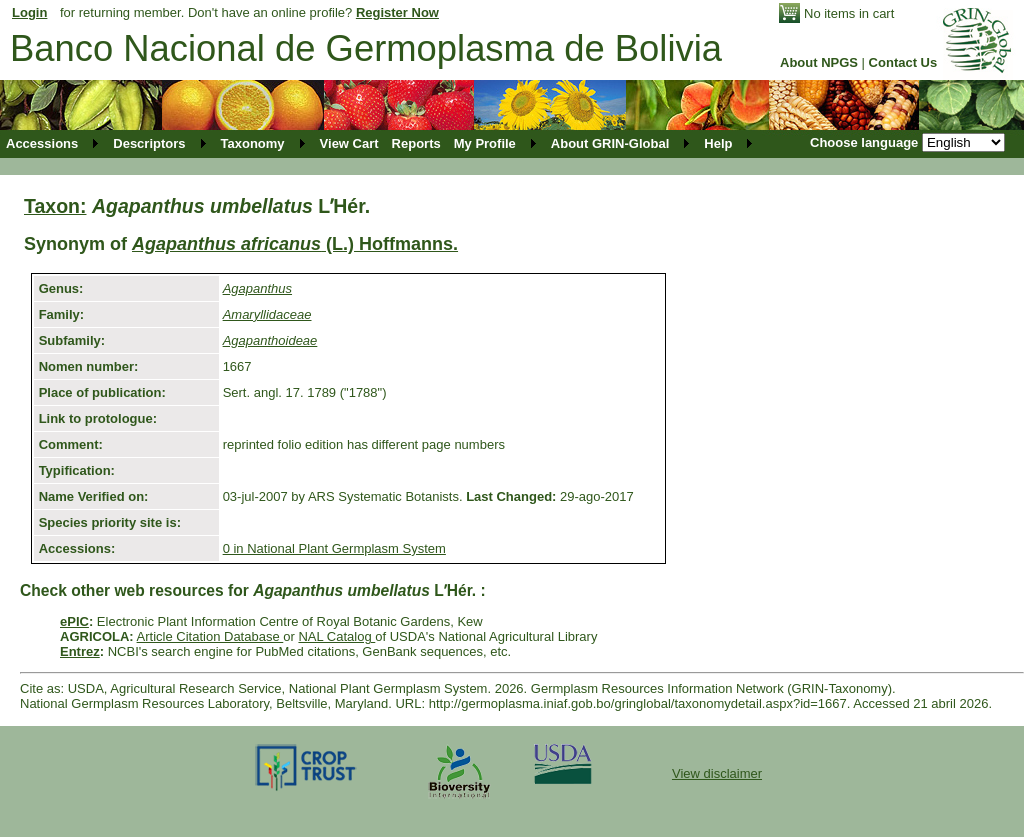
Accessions (42, 143)
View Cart (349, 143)
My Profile (485, 143)
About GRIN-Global (610, 143)
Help (718, 143)
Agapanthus (257, 288)
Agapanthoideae (270, 340)
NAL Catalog (336, 636)
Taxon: (55, 206)
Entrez (80, 651)
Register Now (397, 12)
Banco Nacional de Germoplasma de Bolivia (366, 48)
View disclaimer (717, 773)
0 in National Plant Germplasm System (334, 548)
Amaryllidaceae (267, 314)
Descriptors (149, 143)
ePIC (74, 621)
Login (29, 12)
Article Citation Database (210, 636)
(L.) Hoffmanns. (295, 244)
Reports (416, 143)
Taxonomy (253, 143)
